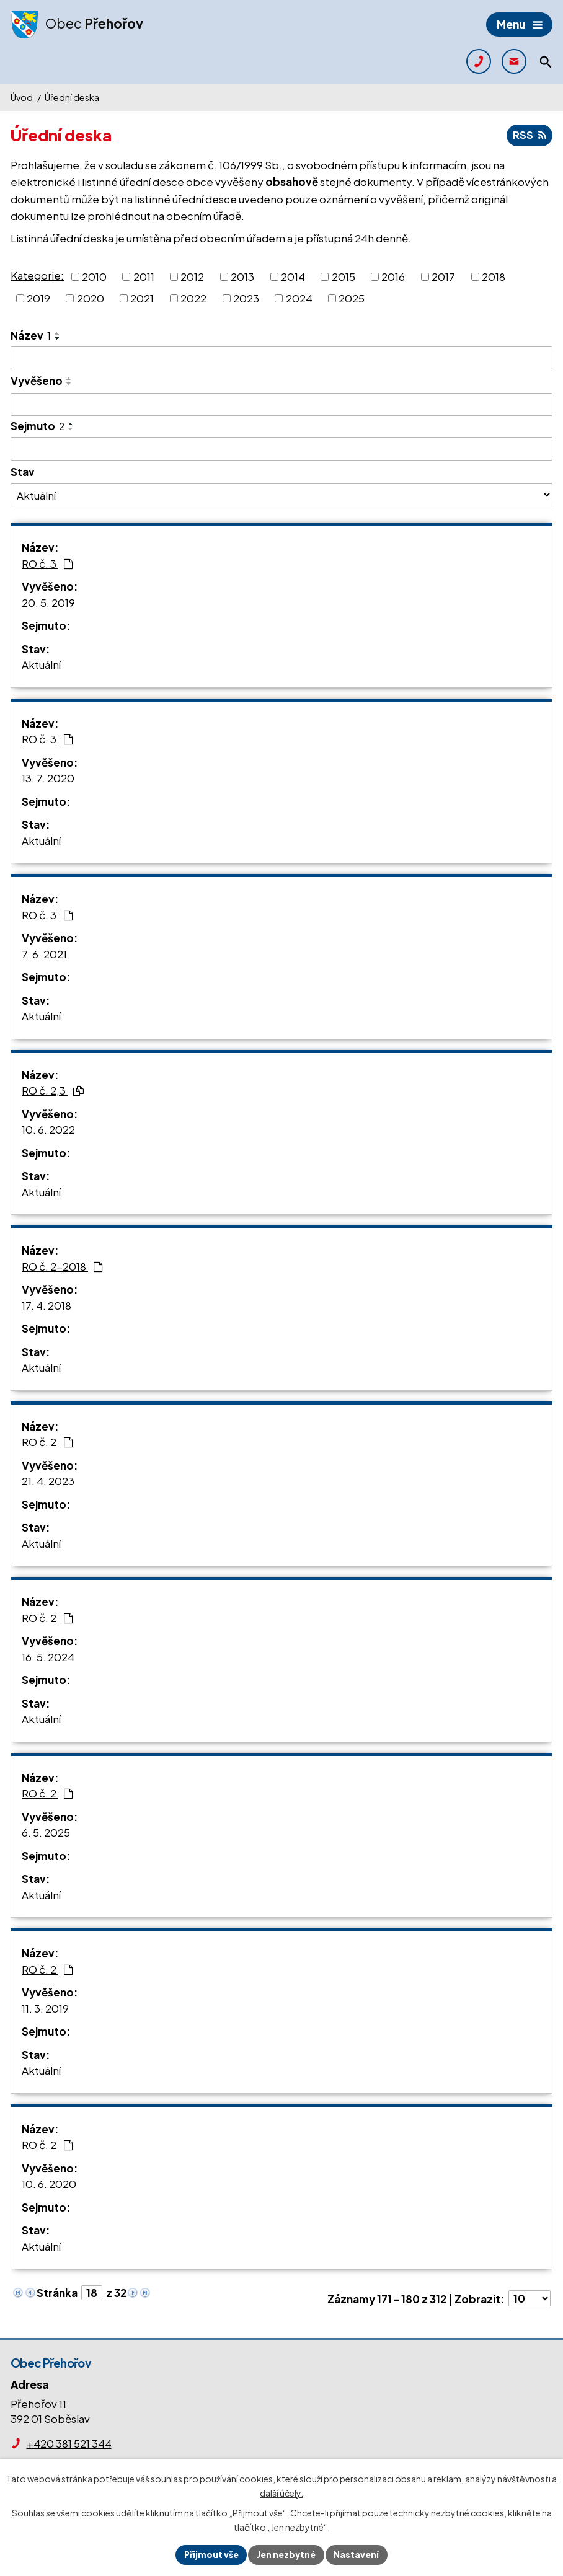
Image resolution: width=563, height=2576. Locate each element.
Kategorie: (37, 276)
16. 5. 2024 (48, 1657)
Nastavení (358, 2554)
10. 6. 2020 (49, 2184)
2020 (90, 299)
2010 (94, 276)
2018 (493, 276)
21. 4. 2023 (48, 1481)
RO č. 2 (47, 1442)
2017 (443, 276)
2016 (393, 276)
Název (31, 335)
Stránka (57, 2293)
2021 (142, 299)
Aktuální (41, 665)
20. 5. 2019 (48, 602)
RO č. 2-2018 (62, 1266)
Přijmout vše (209, 2554)
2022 (193, 299)
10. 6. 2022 (48, 1130)
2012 (192, 276)
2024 (299, 299)
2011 (143, 276)
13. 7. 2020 (48, 778)
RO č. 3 (47, 563)
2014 (293, 276)
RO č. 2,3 (53, 1091)
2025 (352, 299)
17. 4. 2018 (46, 1305)
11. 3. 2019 (45, 2008)
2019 (38, 299)
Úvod (22, 97)
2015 (343, 276)
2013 (242, 276)
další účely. (281, 2492)
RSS (529, 136)
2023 (246, 299)
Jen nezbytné (286, 2554)
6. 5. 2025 (46, 1833)
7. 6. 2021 (44, 954)
